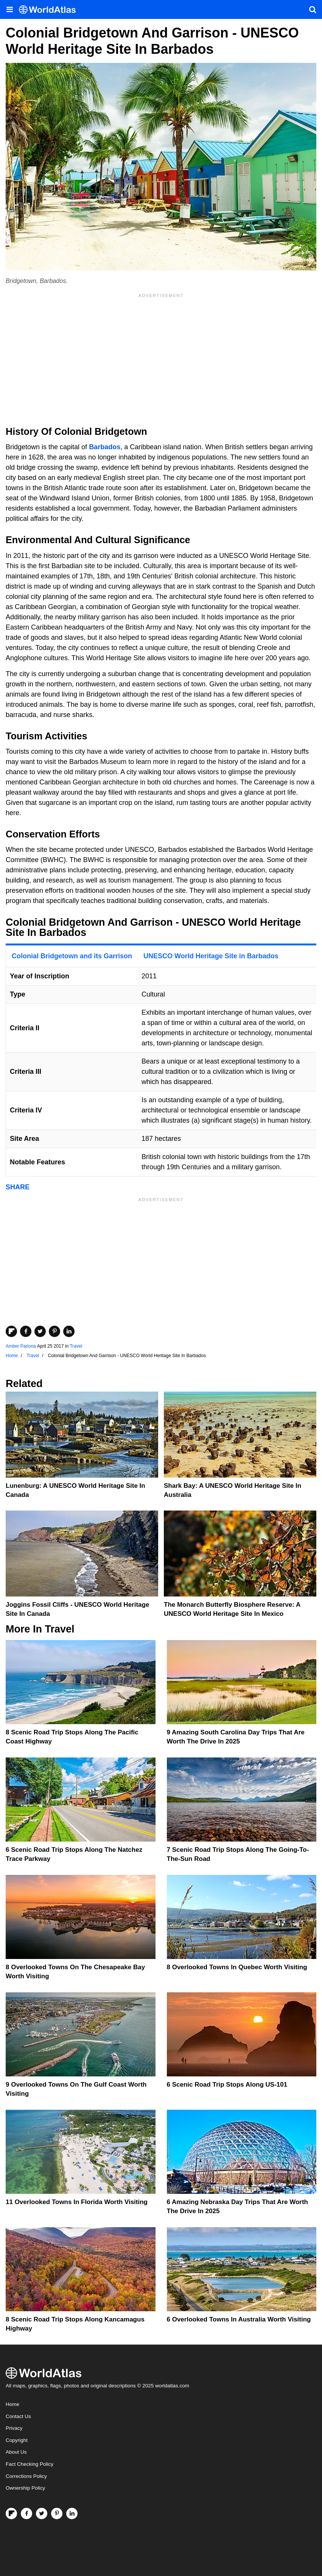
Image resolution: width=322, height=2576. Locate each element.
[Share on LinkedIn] (69, 1331)
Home (12, 2404)
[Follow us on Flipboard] (11, 2513)
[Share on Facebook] (25, 1331)
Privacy (14, 2428)
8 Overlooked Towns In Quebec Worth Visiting (237, 1967)
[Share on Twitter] (40, 1331)
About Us (16, 2452)
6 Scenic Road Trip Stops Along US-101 (227, 2084)
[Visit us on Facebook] (26, 2513)
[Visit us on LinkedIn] (72, 2513)
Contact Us (18, 2416)
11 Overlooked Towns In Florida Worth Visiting (77, 2202)
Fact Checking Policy (29, 2464)
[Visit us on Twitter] (41, 2513)
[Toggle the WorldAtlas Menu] (9, 9)
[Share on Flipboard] (11, 1331)
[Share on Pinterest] (54, 1331)
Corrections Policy (26, 2476)
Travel (76, 1346)
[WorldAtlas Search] (312, 9)
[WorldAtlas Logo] (50, 9)
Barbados (104, 447)
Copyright (17, 2440)
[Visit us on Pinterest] (56, 2513)
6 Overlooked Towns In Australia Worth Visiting (239, 2319)
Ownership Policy (25, 2488)
